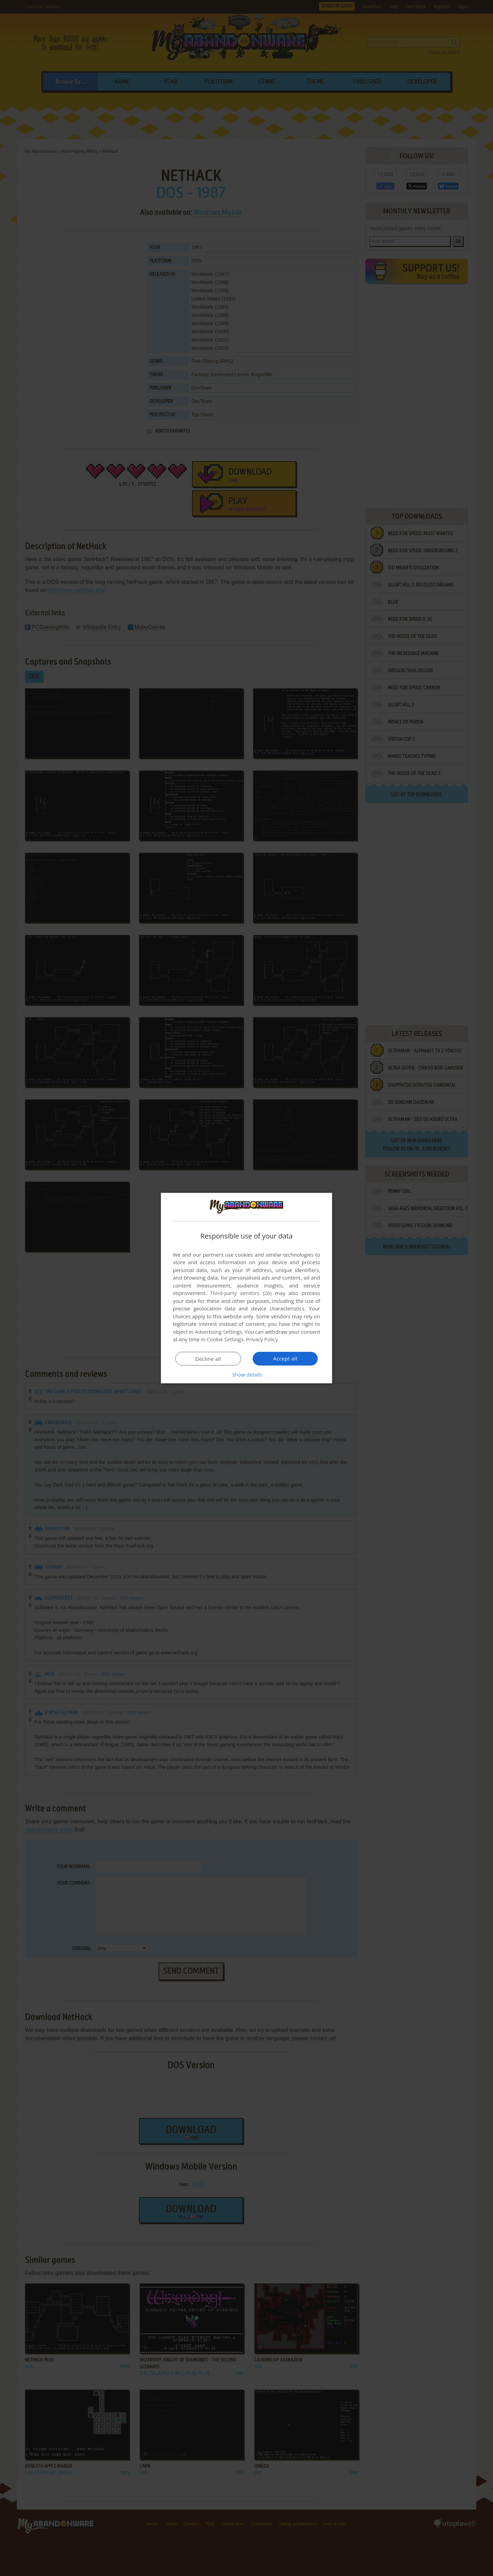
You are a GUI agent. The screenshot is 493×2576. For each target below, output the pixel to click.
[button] (246, 1374)
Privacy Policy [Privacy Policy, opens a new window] (262, 1339)
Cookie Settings (225, 1339)
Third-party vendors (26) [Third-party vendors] (240, 1293)
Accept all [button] (285, 1358)
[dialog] (246, 1288)
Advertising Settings (218, 1331)
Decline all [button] (208, 1358)
